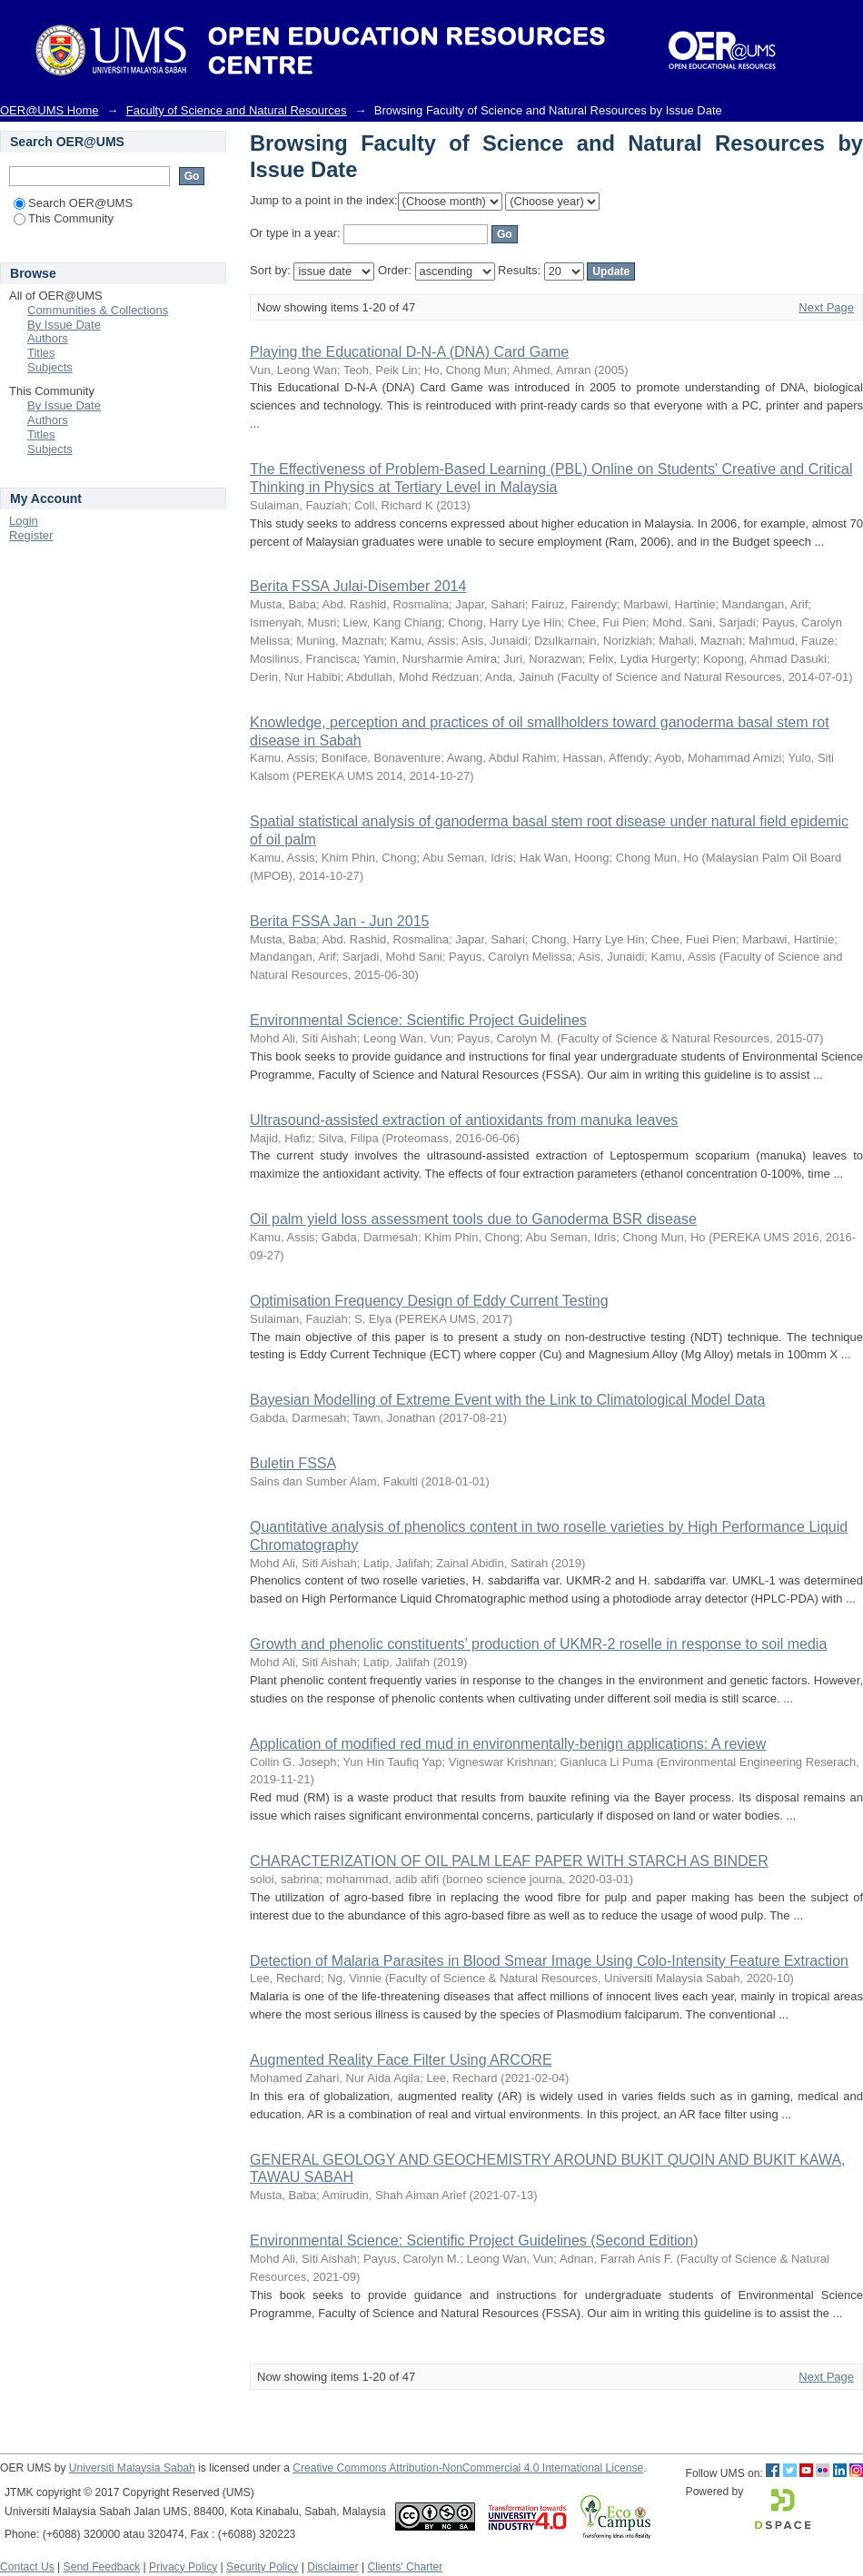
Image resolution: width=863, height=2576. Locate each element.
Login (23, 521)
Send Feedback (102, 2567)
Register (31, 535)
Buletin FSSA (292, 1463)
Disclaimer (332, 2567)
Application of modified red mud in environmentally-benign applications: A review (508, 1744)
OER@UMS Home (49, 110)
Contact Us (27, 2567)
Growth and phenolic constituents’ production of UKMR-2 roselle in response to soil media (538, 1644)
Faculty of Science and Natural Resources (236, 110)
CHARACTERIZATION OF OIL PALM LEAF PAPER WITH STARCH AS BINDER (509, 1861)
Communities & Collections (97, 310)
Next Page (826, 307)
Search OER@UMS (73, 203)
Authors (47, 338)
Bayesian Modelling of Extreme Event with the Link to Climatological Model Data (507, 1399)
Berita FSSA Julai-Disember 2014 (358, 586)
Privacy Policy (183, 2567)
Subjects (50, 367)
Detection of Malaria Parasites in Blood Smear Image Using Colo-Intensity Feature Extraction (549, 1961)
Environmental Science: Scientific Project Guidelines (418, 1020)
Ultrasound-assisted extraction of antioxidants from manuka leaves (464, 1120)
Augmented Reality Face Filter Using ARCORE (401, 2060)
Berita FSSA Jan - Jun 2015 (339, 921)
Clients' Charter (404, 2567)
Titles (41, 353)
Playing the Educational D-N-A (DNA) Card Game (409, 352)
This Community (64, 218)
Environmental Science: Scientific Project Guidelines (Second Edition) (474, 2240)
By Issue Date (64, 324)
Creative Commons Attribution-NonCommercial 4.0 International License (468, 2468)
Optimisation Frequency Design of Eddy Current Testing (429, 1300)
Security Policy (262, 2567)
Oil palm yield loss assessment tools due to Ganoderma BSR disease (473, 1219)
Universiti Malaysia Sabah (132, 2468)
